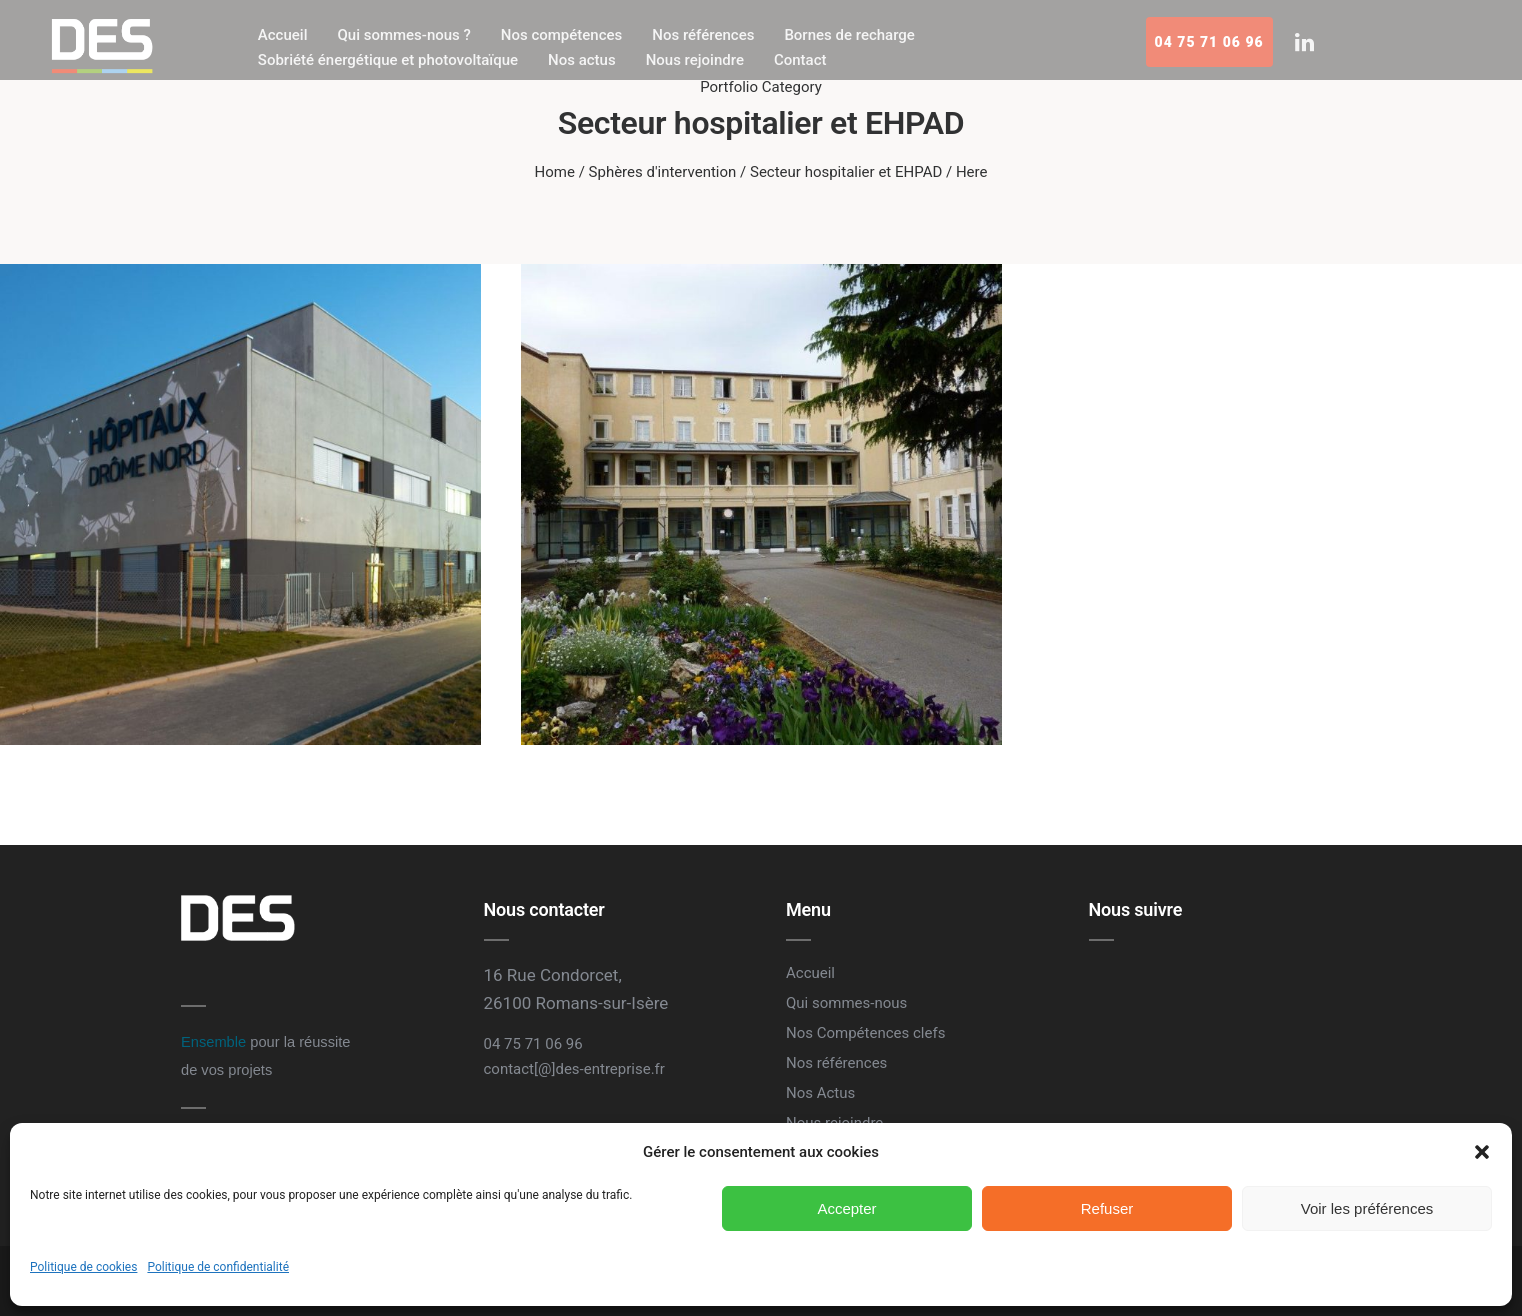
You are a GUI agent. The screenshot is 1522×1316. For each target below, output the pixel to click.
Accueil (283, 35)
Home (555, 172)
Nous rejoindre (695, 60)
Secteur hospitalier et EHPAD (846, 172)
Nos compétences (561, 35)
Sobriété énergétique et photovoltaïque (388, 60)
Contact (800, 60)
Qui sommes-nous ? (403, 35)
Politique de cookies (83, 1267)
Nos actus (582, 60)
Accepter (846, 1208)
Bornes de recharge (849, 35)
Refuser (1107, 1208)
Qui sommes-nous (846, 1003)
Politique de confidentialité (218, 1267)
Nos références (703, 35)
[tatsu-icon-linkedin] (1304, 42)
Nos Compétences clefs (865, 1033)
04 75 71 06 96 (1209, 42)
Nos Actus (820, 1093)
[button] (1482, 1152)
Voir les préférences (1367, 1208)
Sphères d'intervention (663, 172)
